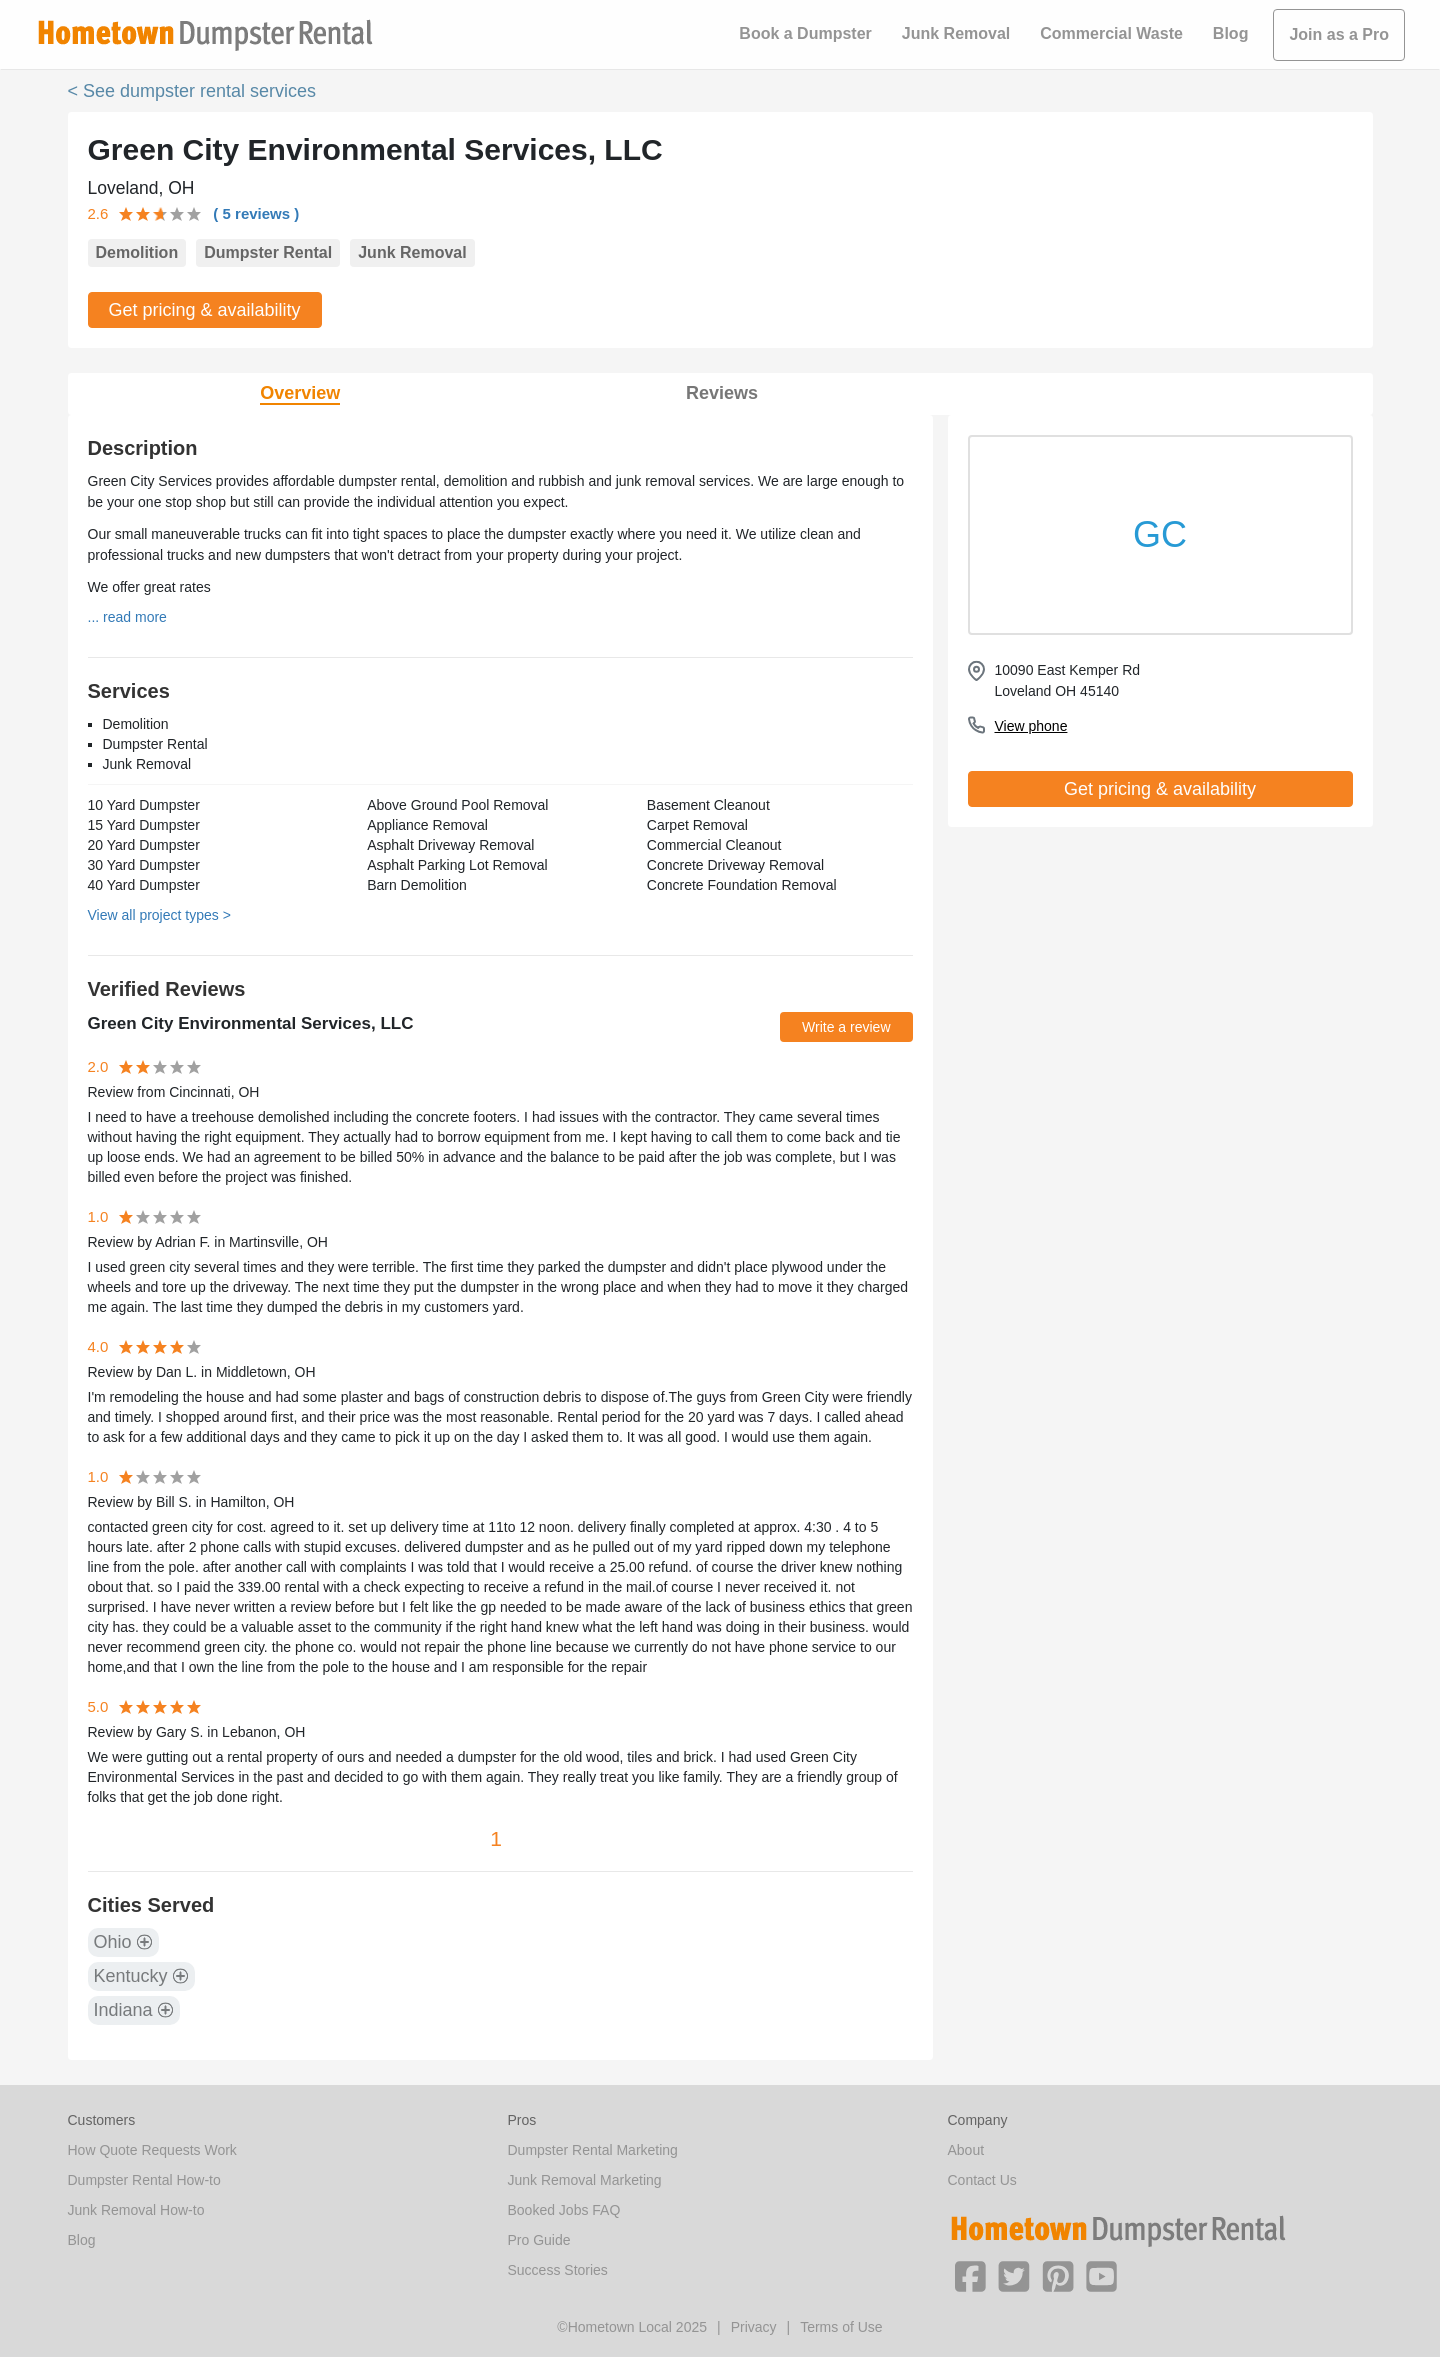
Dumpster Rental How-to (144, 2180)
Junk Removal (956, 33)
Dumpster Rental (268, 252)
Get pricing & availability (205, 310)
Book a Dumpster (805, 33)
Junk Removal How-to (136, 2210)
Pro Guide (539, 2240)
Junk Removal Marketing (585, 2180)
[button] (970, 2275)
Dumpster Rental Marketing (593, 2150)
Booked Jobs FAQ (564, 2210)
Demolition (137, 252)
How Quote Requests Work (152, 2150)
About (966, 2150)
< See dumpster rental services (192, 91)
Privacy (754, 2327)
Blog (1231, 33)
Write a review (846, 1027)
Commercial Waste (1111, 33)
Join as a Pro (1339, 34)
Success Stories (558, 2270)
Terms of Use (841, 2327)
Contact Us (982, 2180)
